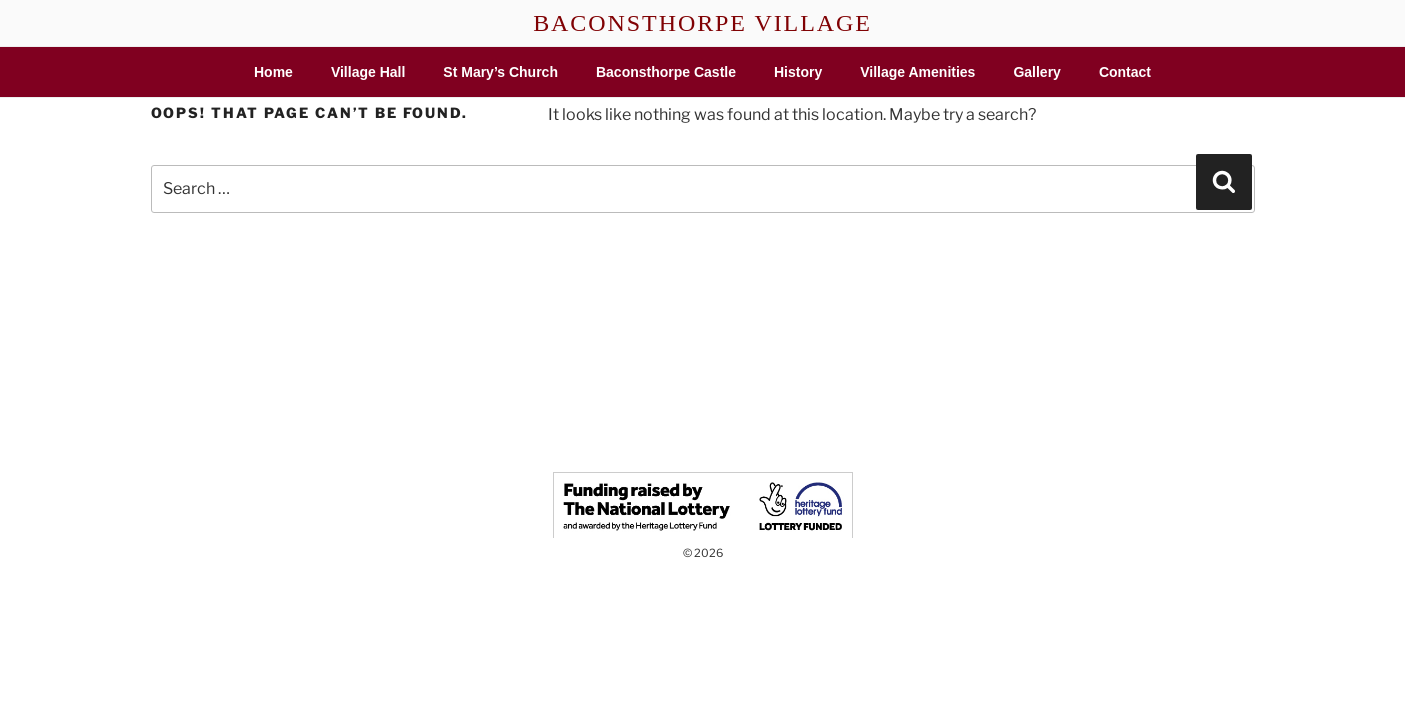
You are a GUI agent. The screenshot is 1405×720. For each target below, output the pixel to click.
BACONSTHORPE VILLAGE (702, 23)
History (798, 72)
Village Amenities (917, 72)
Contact (1125, 72)
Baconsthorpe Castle (666, 72)
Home (273, 72)
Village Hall (368, 72)
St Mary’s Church (500, 72)
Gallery (1036, 72)
